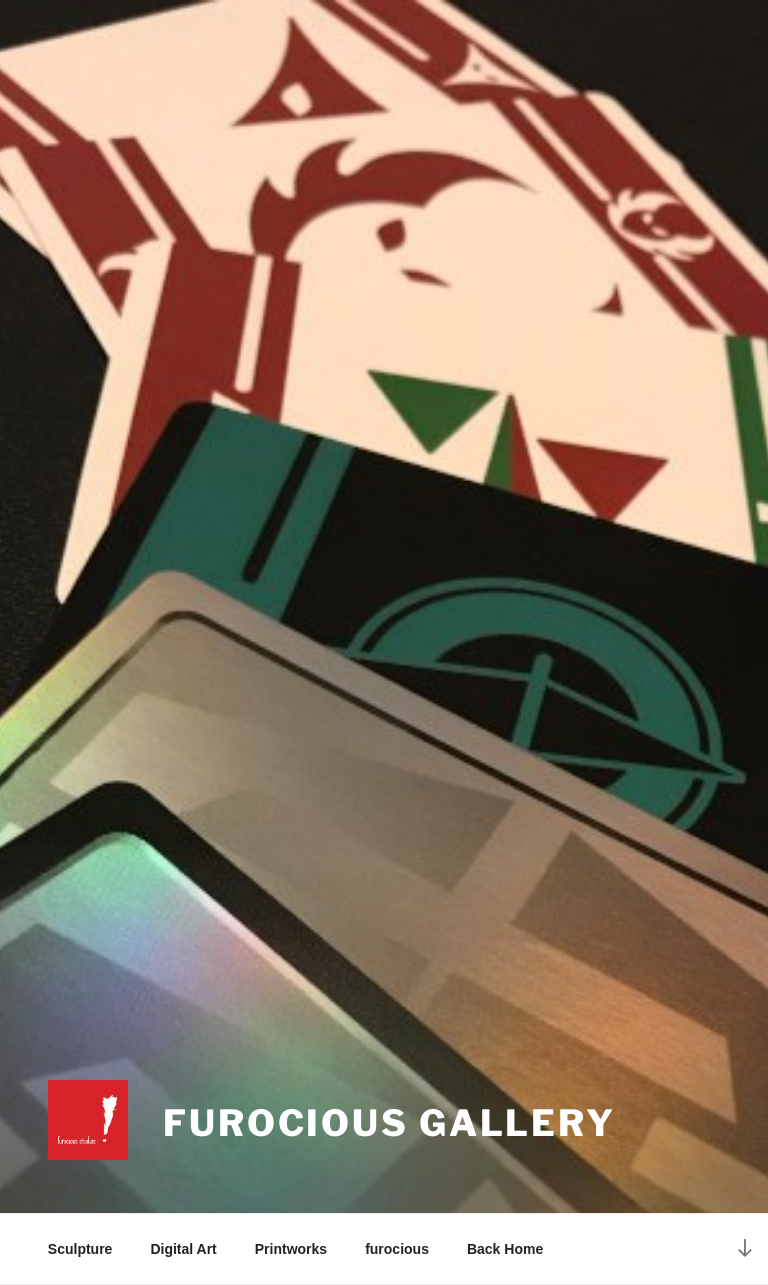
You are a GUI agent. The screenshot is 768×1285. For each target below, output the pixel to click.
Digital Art (183, 1249)
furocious (397, 1249)
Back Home (505, 1249)
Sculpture (80, 1249)
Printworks (291, 1249)
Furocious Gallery (389, 1123)
